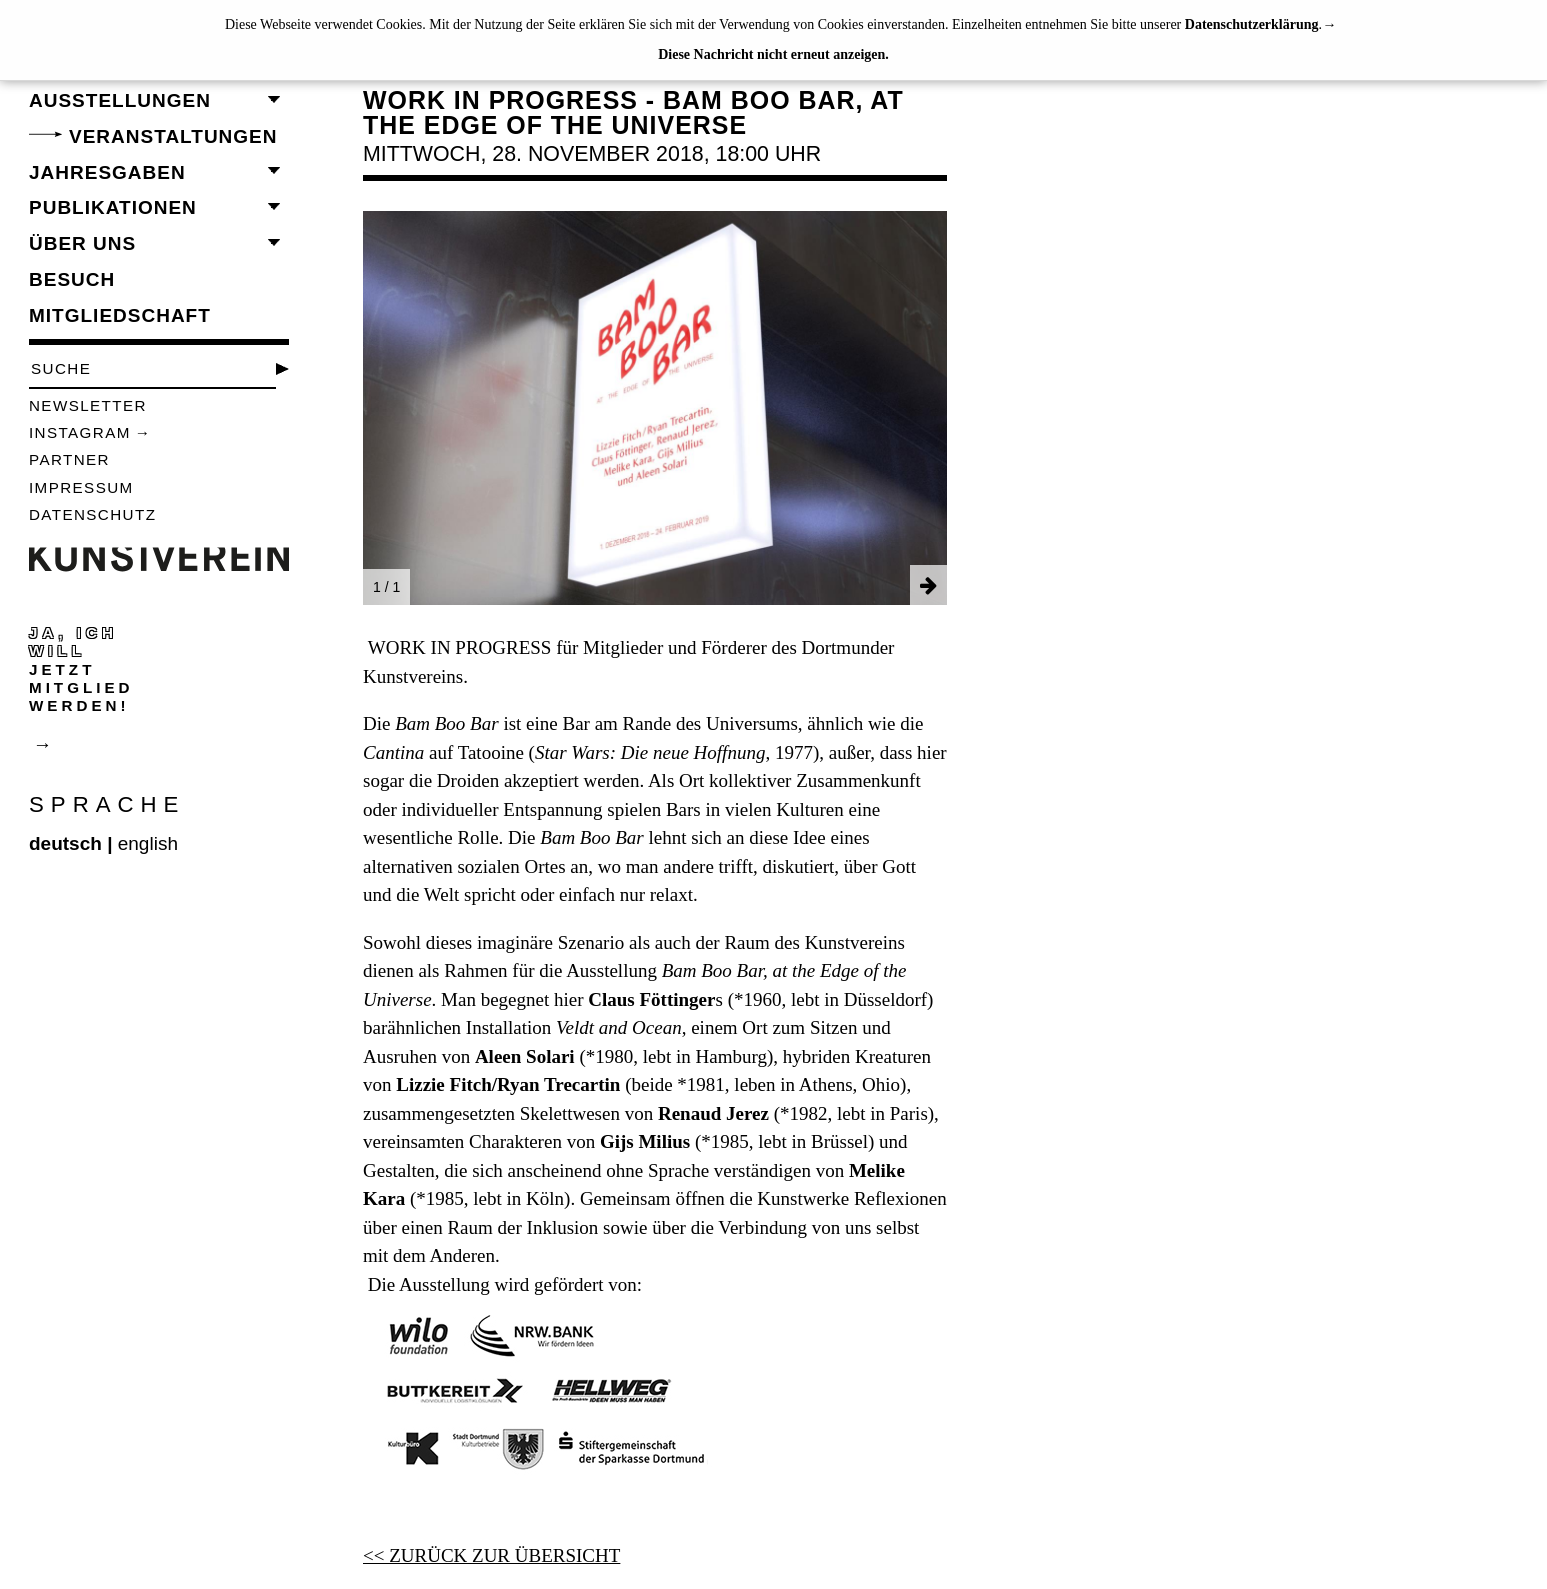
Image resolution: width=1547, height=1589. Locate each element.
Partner (69, 459)
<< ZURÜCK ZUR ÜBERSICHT (491, 1555)
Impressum (81, 487)
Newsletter (88, 405)
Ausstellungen (120, 100)
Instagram (80, 432)
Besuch (72, 279)
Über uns (82, 243)
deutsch (65, 843)
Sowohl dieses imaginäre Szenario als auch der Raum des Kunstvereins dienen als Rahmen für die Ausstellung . (635, 971)
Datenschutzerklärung (1252, 24)
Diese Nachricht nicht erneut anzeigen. (773, 54)
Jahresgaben (107, 172)
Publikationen (113, 207)
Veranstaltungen (173, 136)
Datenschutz (92, 514)
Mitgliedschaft (120, 315)
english (148, 843)
